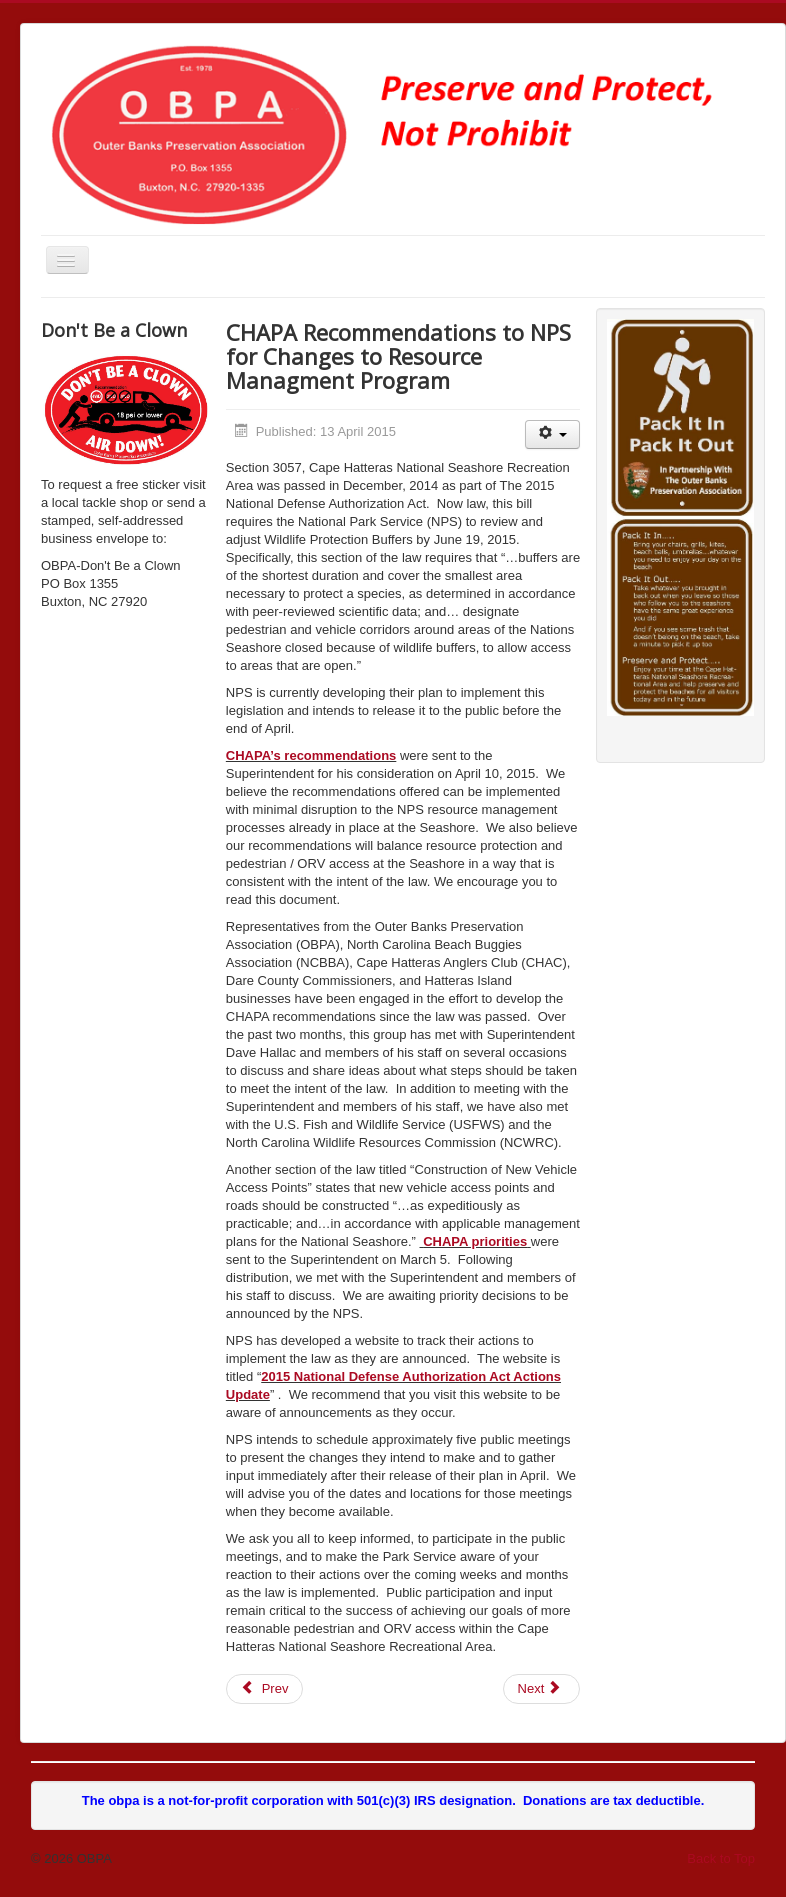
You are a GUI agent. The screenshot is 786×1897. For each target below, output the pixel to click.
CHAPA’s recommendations (311, 755)
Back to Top (721, 1858)
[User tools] (552, 434)
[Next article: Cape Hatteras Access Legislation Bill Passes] (542, 1689)
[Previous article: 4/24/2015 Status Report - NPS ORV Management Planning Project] (265, 1689)
